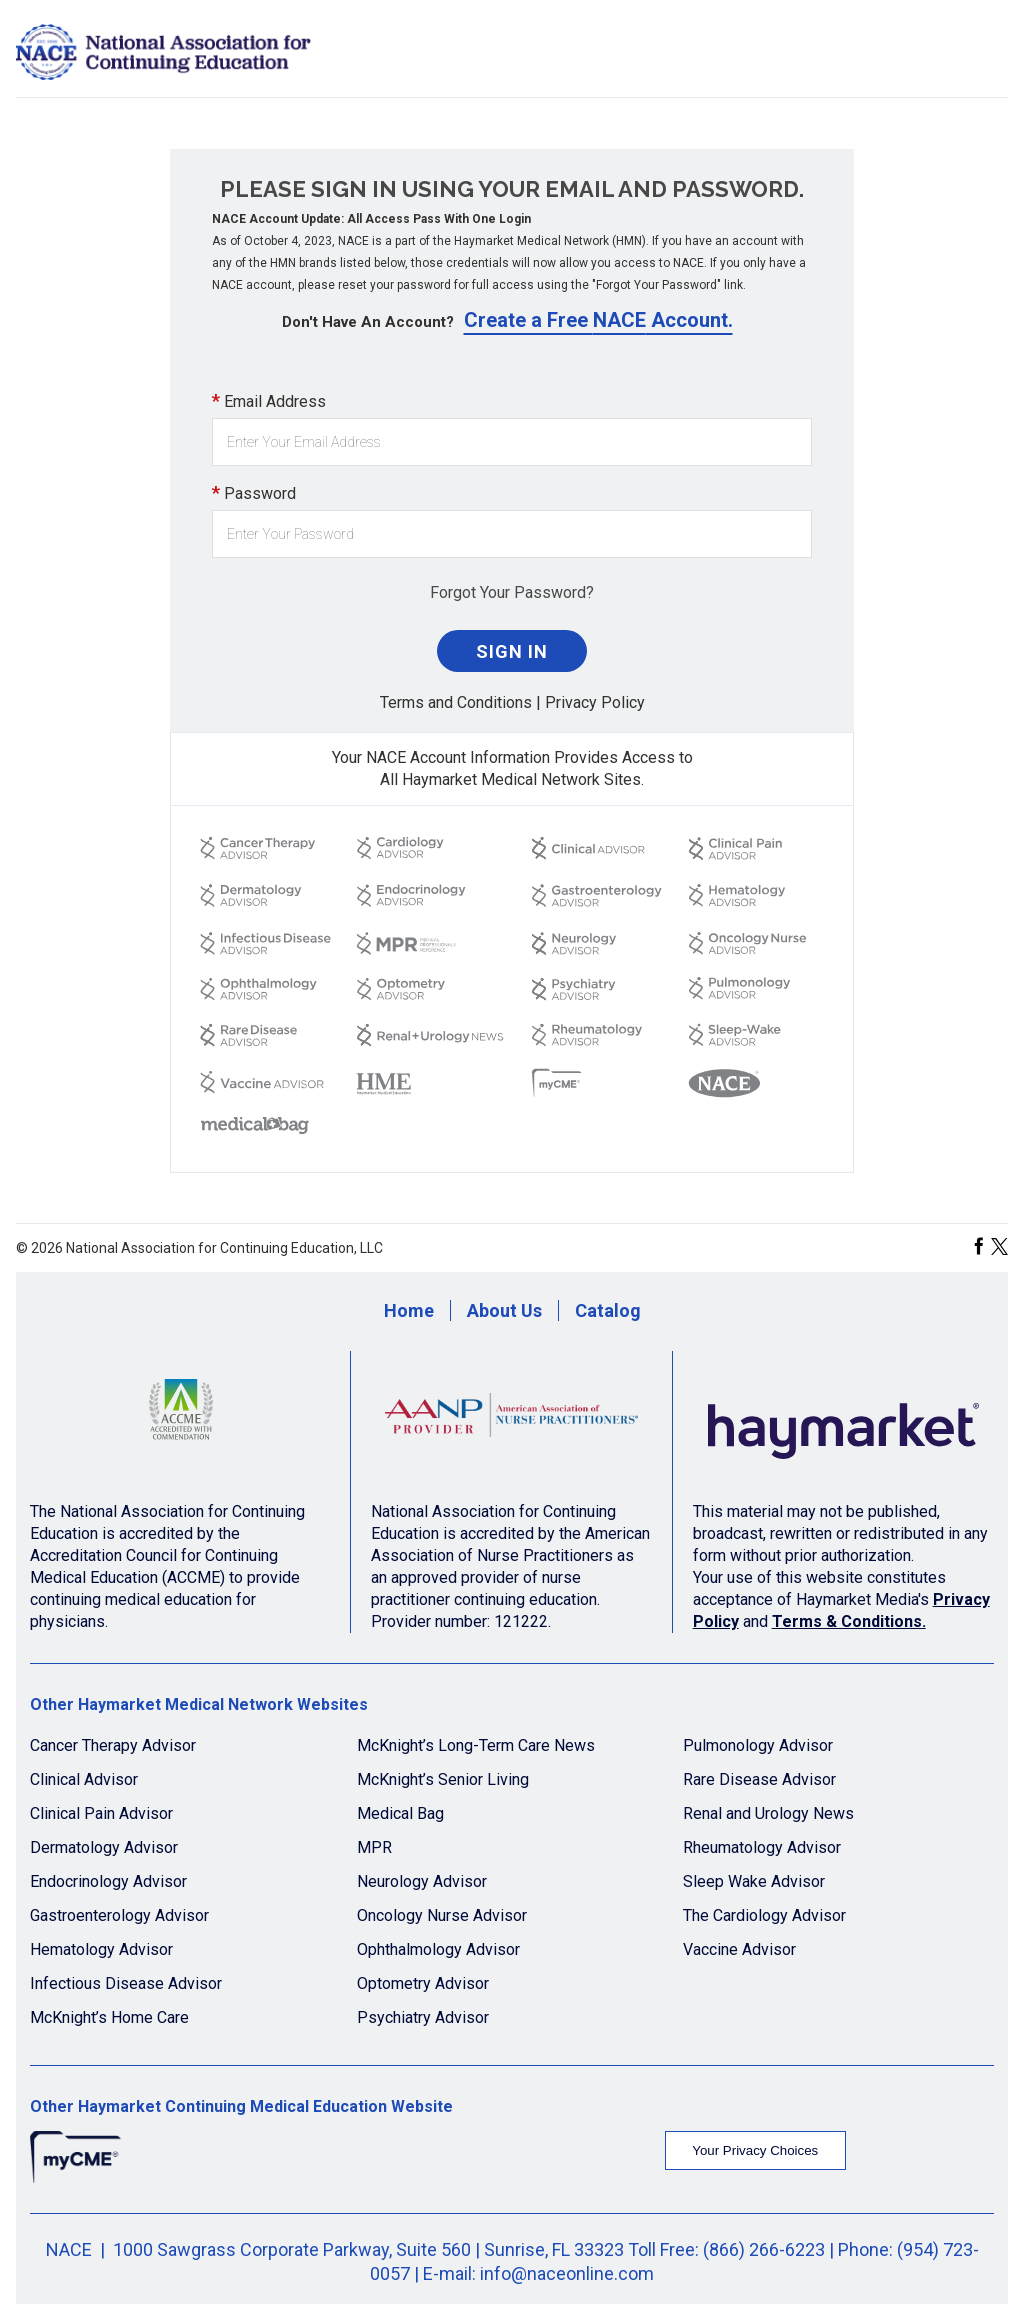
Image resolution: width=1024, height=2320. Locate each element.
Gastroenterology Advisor (119, 1915)
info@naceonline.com (567, 2273)
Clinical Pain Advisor (101, 1813)
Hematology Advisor (101, 1949)
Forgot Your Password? (512, 592)
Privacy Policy (595, 702)
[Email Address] (512, 442)
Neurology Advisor (422, 1881)
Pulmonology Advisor (758, 1745)
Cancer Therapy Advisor (113, 1745)
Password (254, 492)
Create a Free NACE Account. (598, 320)
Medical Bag (400, 1813)
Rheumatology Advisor (762, 1847)
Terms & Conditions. (849, 1621)
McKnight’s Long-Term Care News (476, 1745)
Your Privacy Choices (755, 2150)
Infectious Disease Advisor (126, 1983)
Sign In (512, 651)
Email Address (269, 400)
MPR (374, 1847)
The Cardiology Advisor (764, 1915)
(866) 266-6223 (764, 2249)
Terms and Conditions (456, 702)
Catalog (608, 1310)
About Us (504, 1310)
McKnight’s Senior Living (443, 1779)
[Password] (512, 534)
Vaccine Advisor (739, 1949)
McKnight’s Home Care (109, 2017)
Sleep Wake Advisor (754, 1881)
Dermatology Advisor (104, 1847)
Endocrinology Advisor (108, 1881)
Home (409, 1310)
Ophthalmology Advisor (438, 1949)
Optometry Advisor (423, 1983)
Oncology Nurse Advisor (442, 1915)
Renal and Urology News (768, 1813)
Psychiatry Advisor (423, 2017)
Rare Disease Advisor (759, 1779)
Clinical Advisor (84, 1779)
